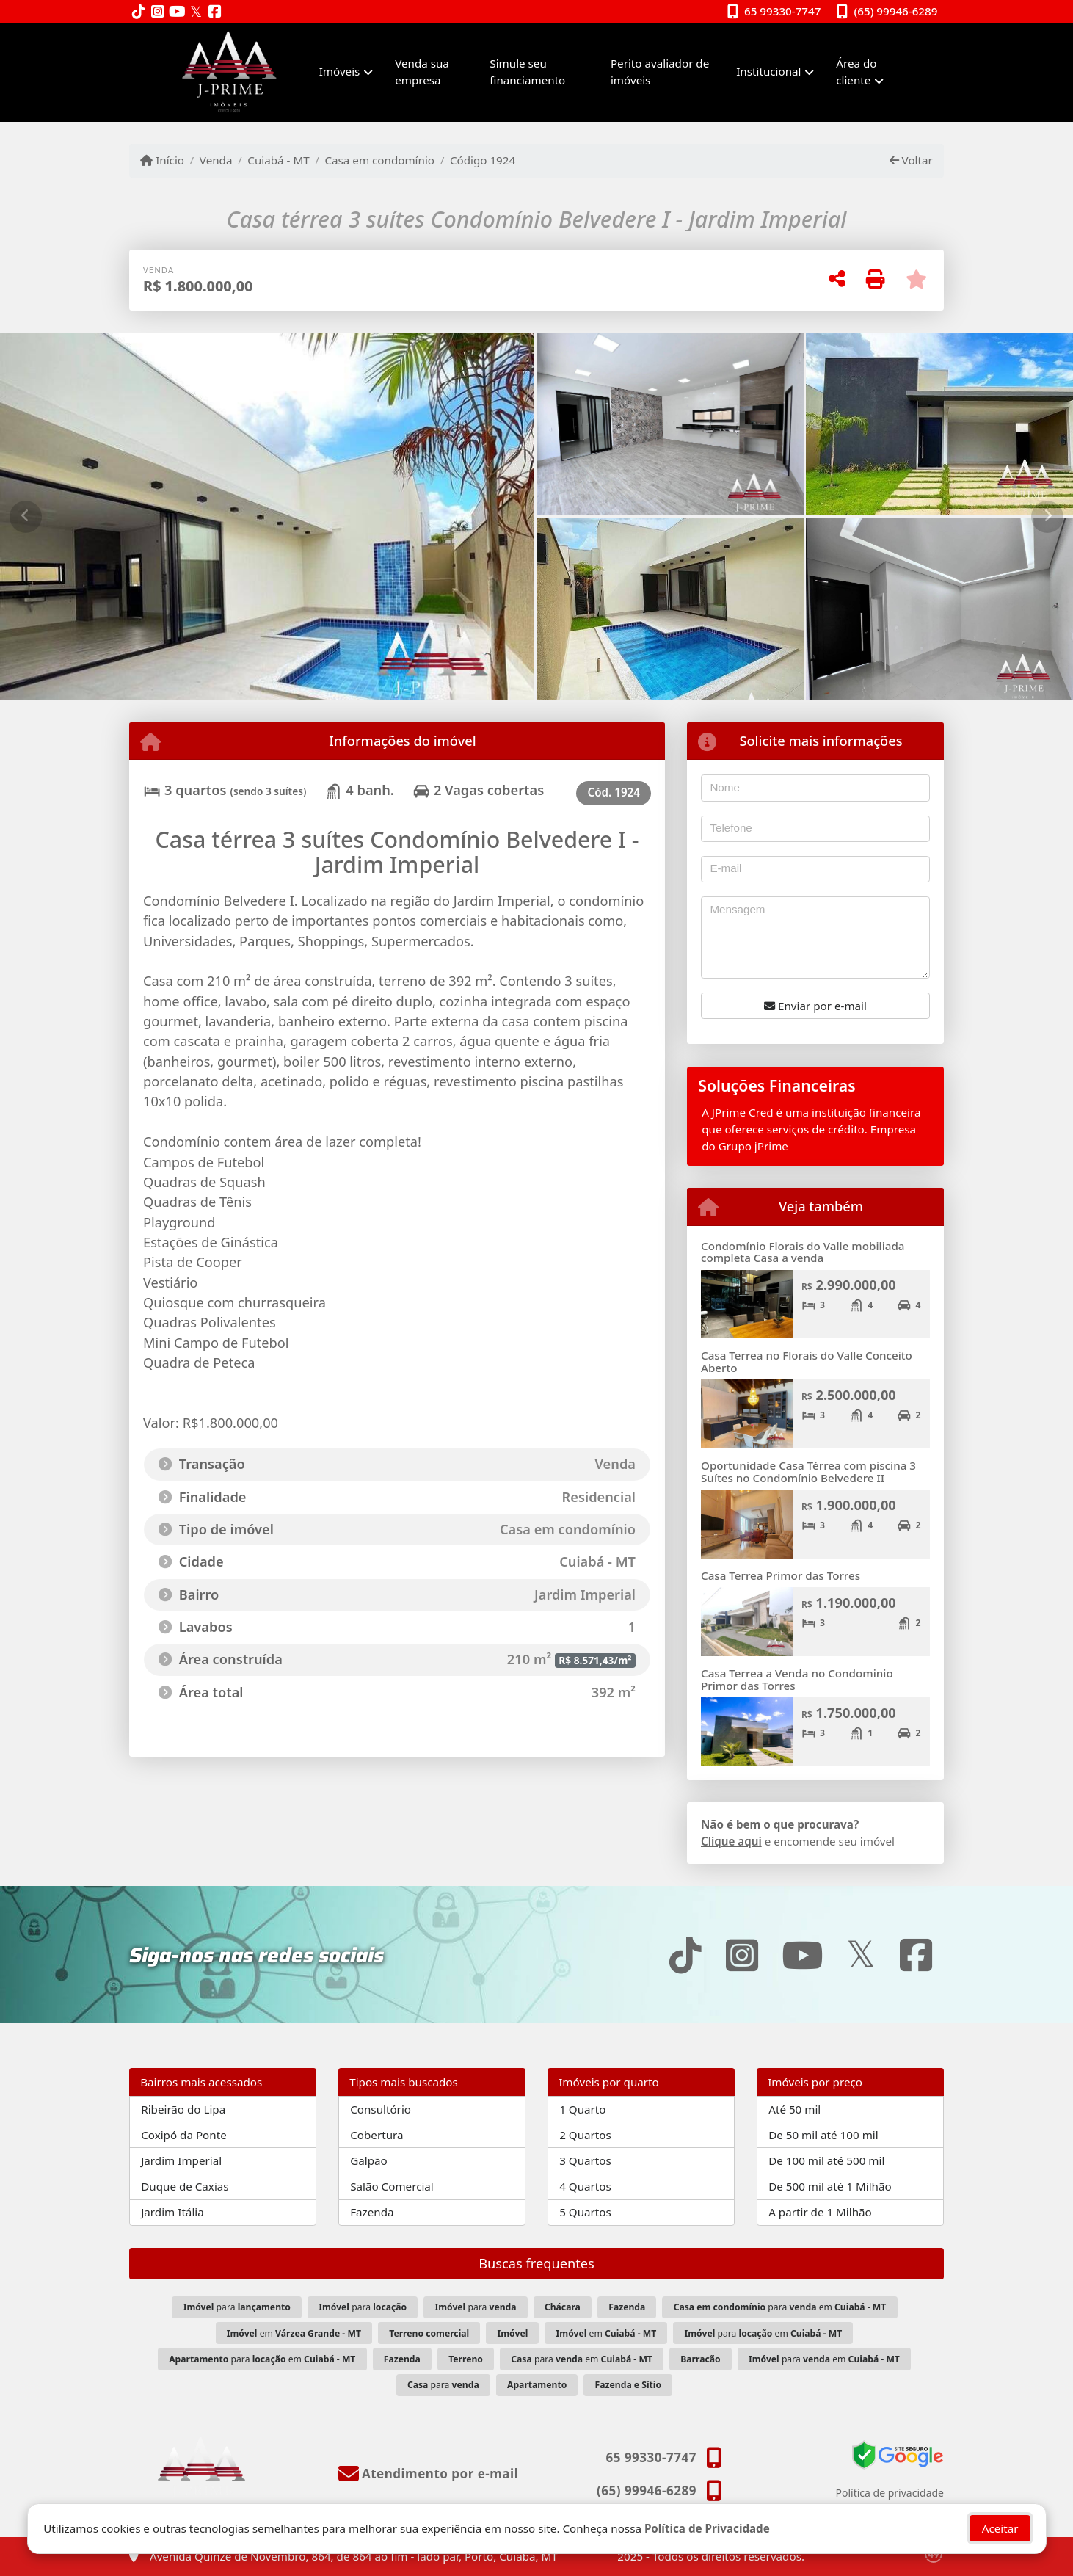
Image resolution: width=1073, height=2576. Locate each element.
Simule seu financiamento (527, 71)
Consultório (380, 2109)
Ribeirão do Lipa (183, 2109)
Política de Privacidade (706, 2528)
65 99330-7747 (782, 11)
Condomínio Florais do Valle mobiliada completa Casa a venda (803, 1252)
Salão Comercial (392, 2186)
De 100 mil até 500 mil (826, 2160)
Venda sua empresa (422, 71)
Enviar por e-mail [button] (815, 1005)
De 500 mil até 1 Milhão (829, 2186)
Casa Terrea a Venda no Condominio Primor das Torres (797, 1679)
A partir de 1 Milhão (820, 2212)
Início (162, 160)
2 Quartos (585, 2134)
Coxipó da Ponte (184, 2134)
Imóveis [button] (339, 71)
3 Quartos (585, 2160)
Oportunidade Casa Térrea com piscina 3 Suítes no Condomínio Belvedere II (808, 1471)
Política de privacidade (890, 2493)
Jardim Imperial (181, 2160)
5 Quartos (585, 2212)
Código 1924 (482, 160)
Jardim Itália (172, 2212)
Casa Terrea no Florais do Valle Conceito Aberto (806, 1361)
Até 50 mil (794, 2109)
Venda (216, 160)
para (237, 2307)
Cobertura (376, 2134)
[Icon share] (138, 12)
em (294, 2333)
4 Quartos (585, 2186)
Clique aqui (731, 1841)
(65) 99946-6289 (896, 11)
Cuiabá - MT (278, 160)
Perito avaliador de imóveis (660, 71)
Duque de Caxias (184, 2186)
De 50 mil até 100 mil (823, 2134)
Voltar (911, 160)
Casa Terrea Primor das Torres (780, 1575)
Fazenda (371, 2212)
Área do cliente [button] (856, 71)
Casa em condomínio (379, 160)
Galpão (369, 2160)
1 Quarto (582, 2109)
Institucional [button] (768, 71)
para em (780, 2307)
